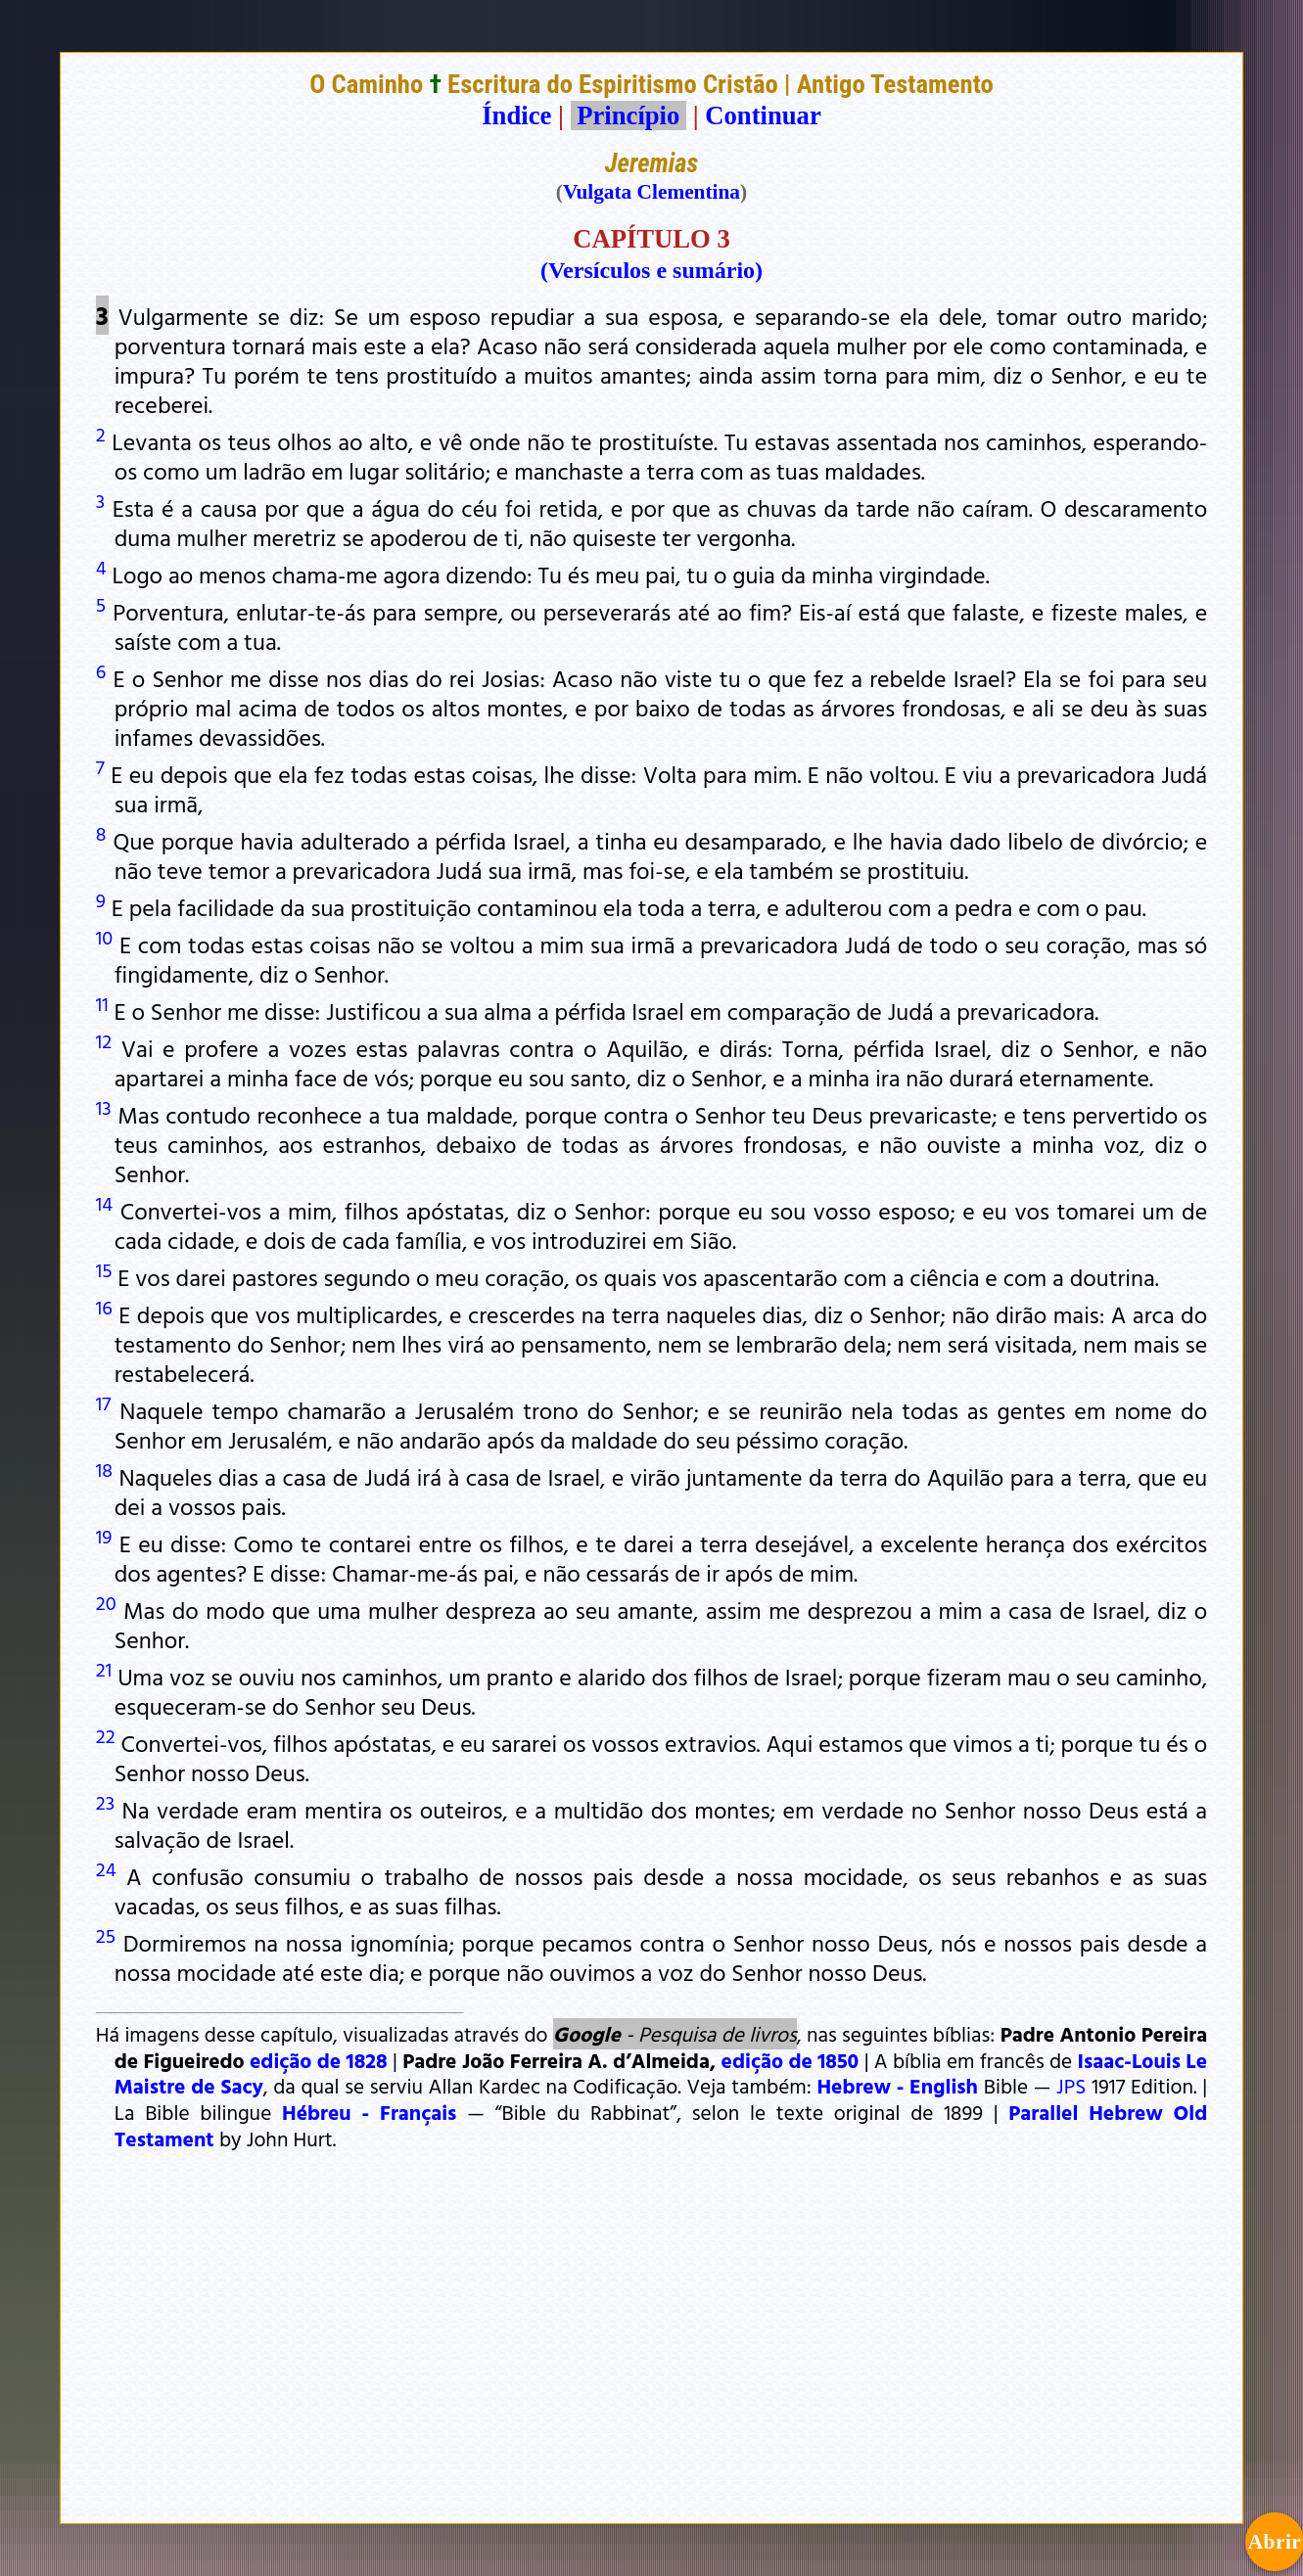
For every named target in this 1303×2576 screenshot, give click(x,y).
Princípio (628, 115)
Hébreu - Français (369, 2112)
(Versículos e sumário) (651, 270)
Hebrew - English (897, 2085)
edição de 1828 (319, 2060)
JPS (1071, 2085)
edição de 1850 (790, 2060)
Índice (516, 115)
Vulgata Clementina (651, 192)
